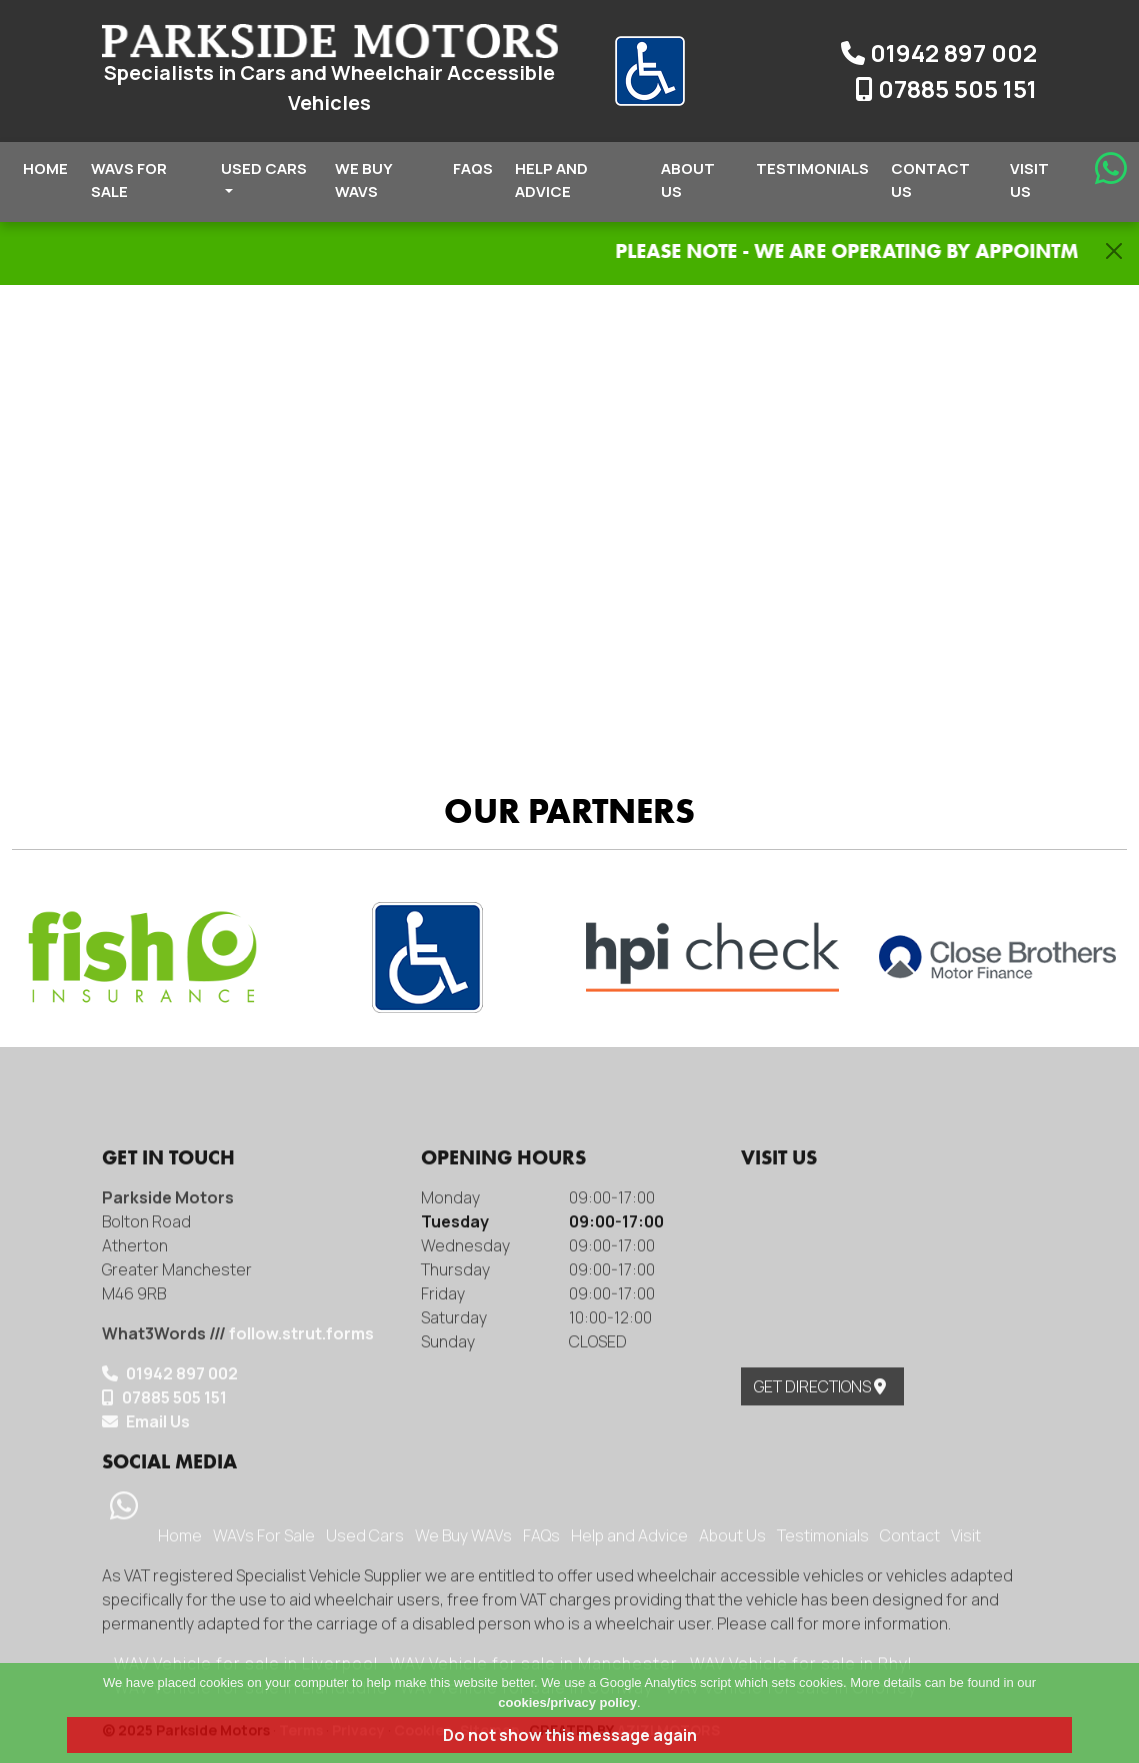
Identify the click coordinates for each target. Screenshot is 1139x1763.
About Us (688, 180)
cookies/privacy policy (567, 1702)
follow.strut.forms (301, 1617)
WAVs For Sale (129, 180)
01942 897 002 (939, 52)
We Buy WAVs (363, 180)
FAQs (473, 168)
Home (45, 168)
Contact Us (930, 180)
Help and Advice (551, 180)
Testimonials (812, 168)
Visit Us (1029, 180)
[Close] (1114, 251)
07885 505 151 (946, 88)
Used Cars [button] (264, 175)
